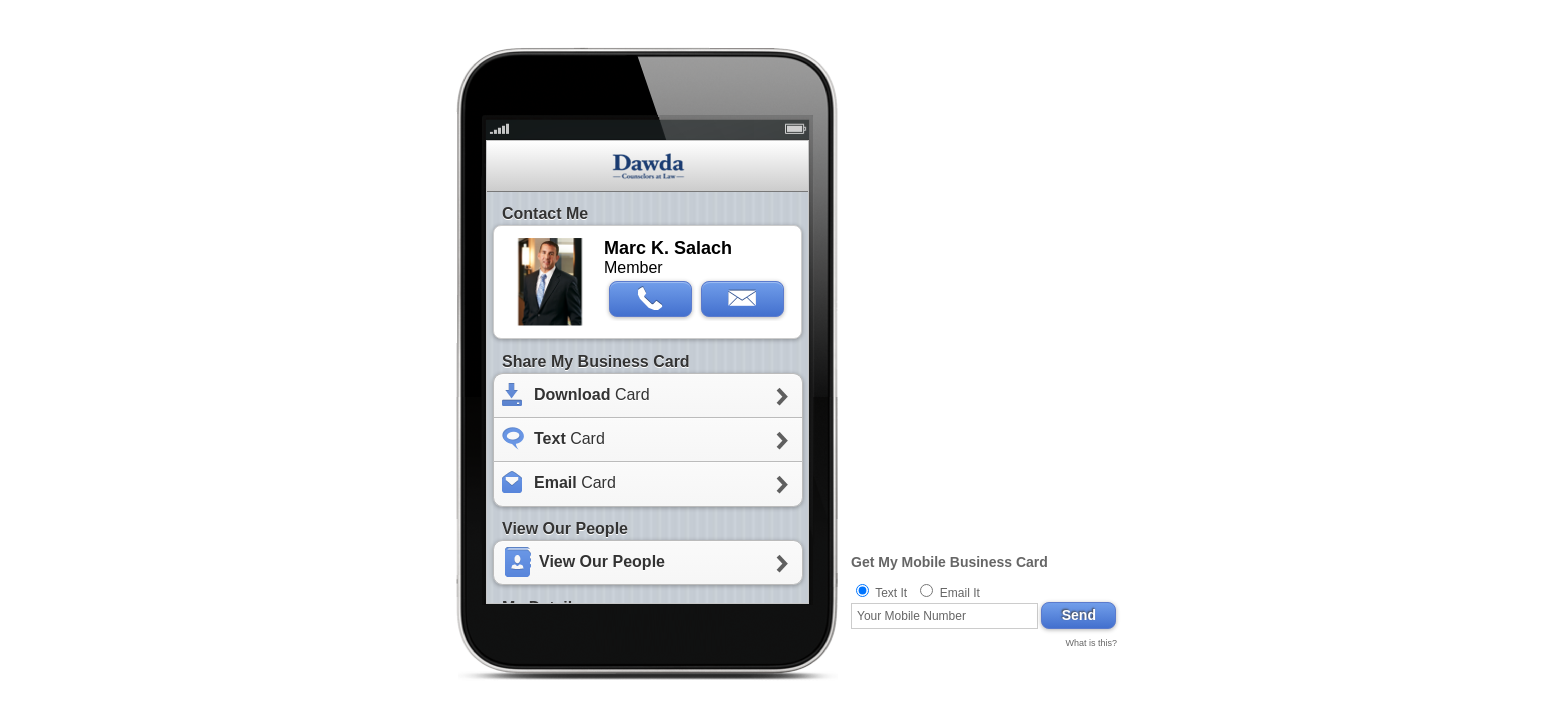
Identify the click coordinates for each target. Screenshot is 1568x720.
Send (1079, 615)
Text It (891, 593)
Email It (960, 593)
